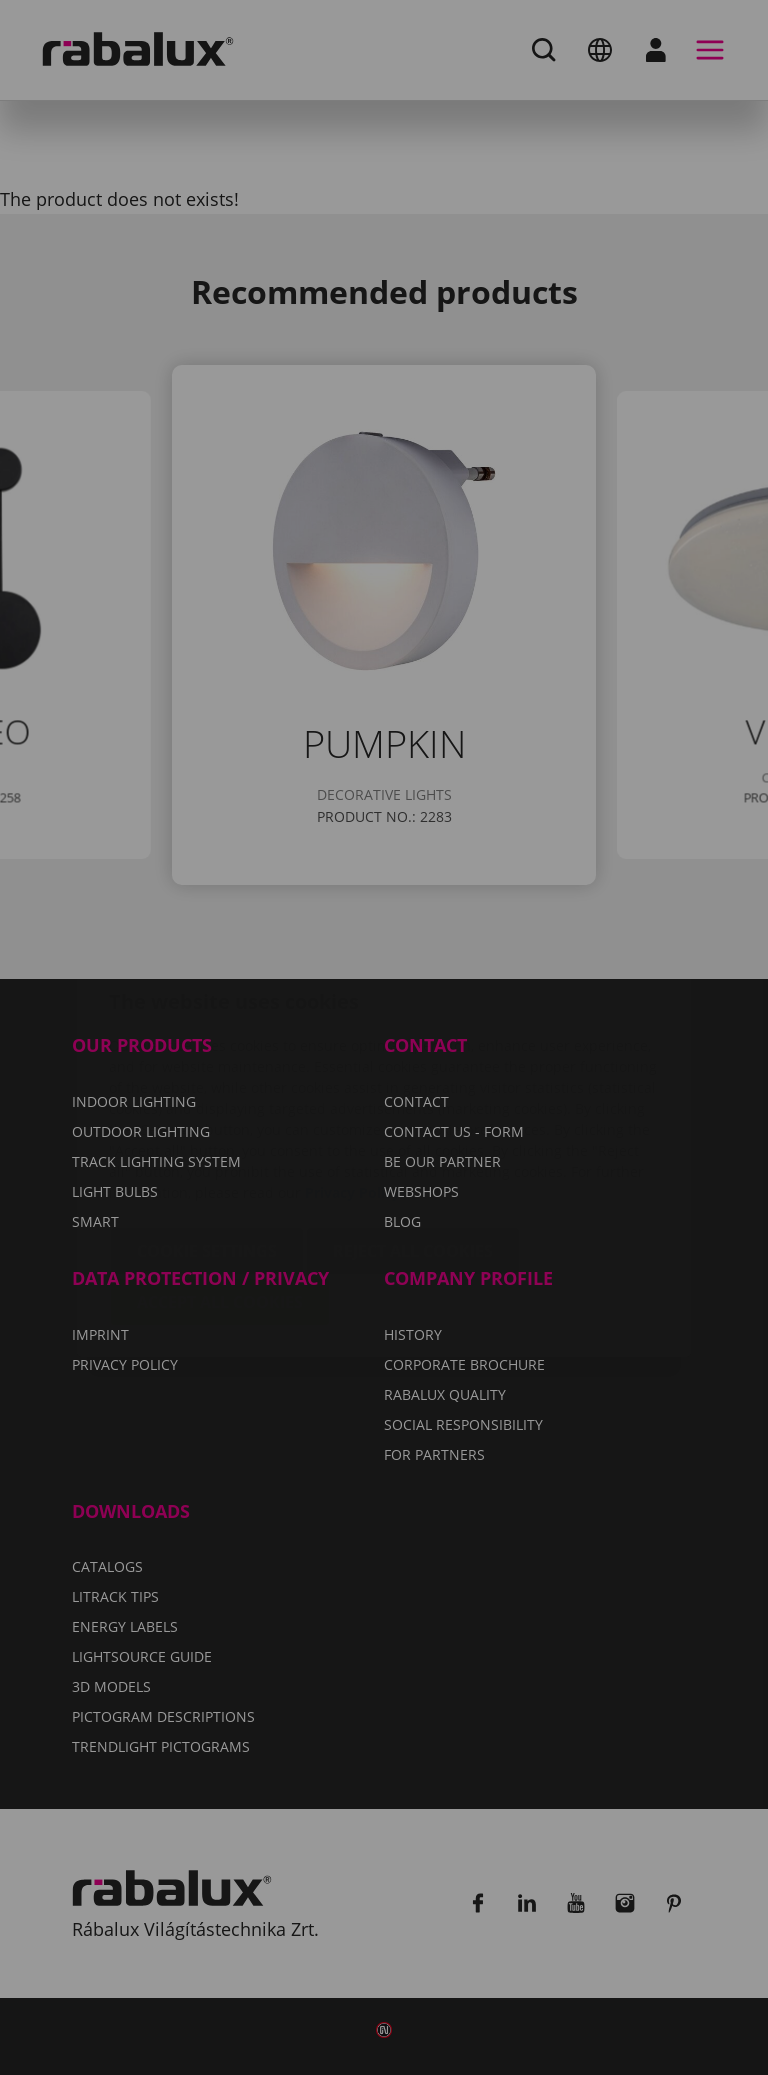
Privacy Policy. (354, 1073)
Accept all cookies (220, 1183)
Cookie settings (207, 1132)
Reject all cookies (413, 1132)
